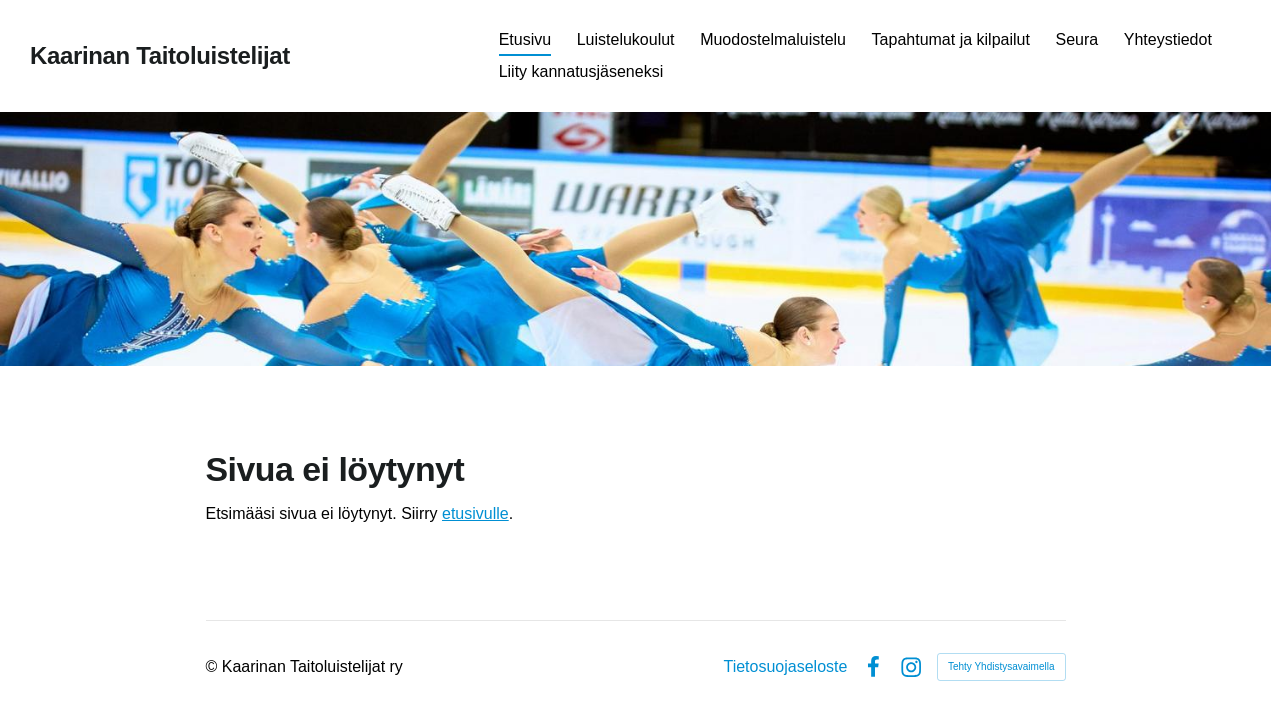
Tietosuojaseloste (785, 667)
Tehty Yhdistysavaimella (1001, 666)
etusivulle (475, 513)
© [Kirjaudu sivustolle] (214, 666)
